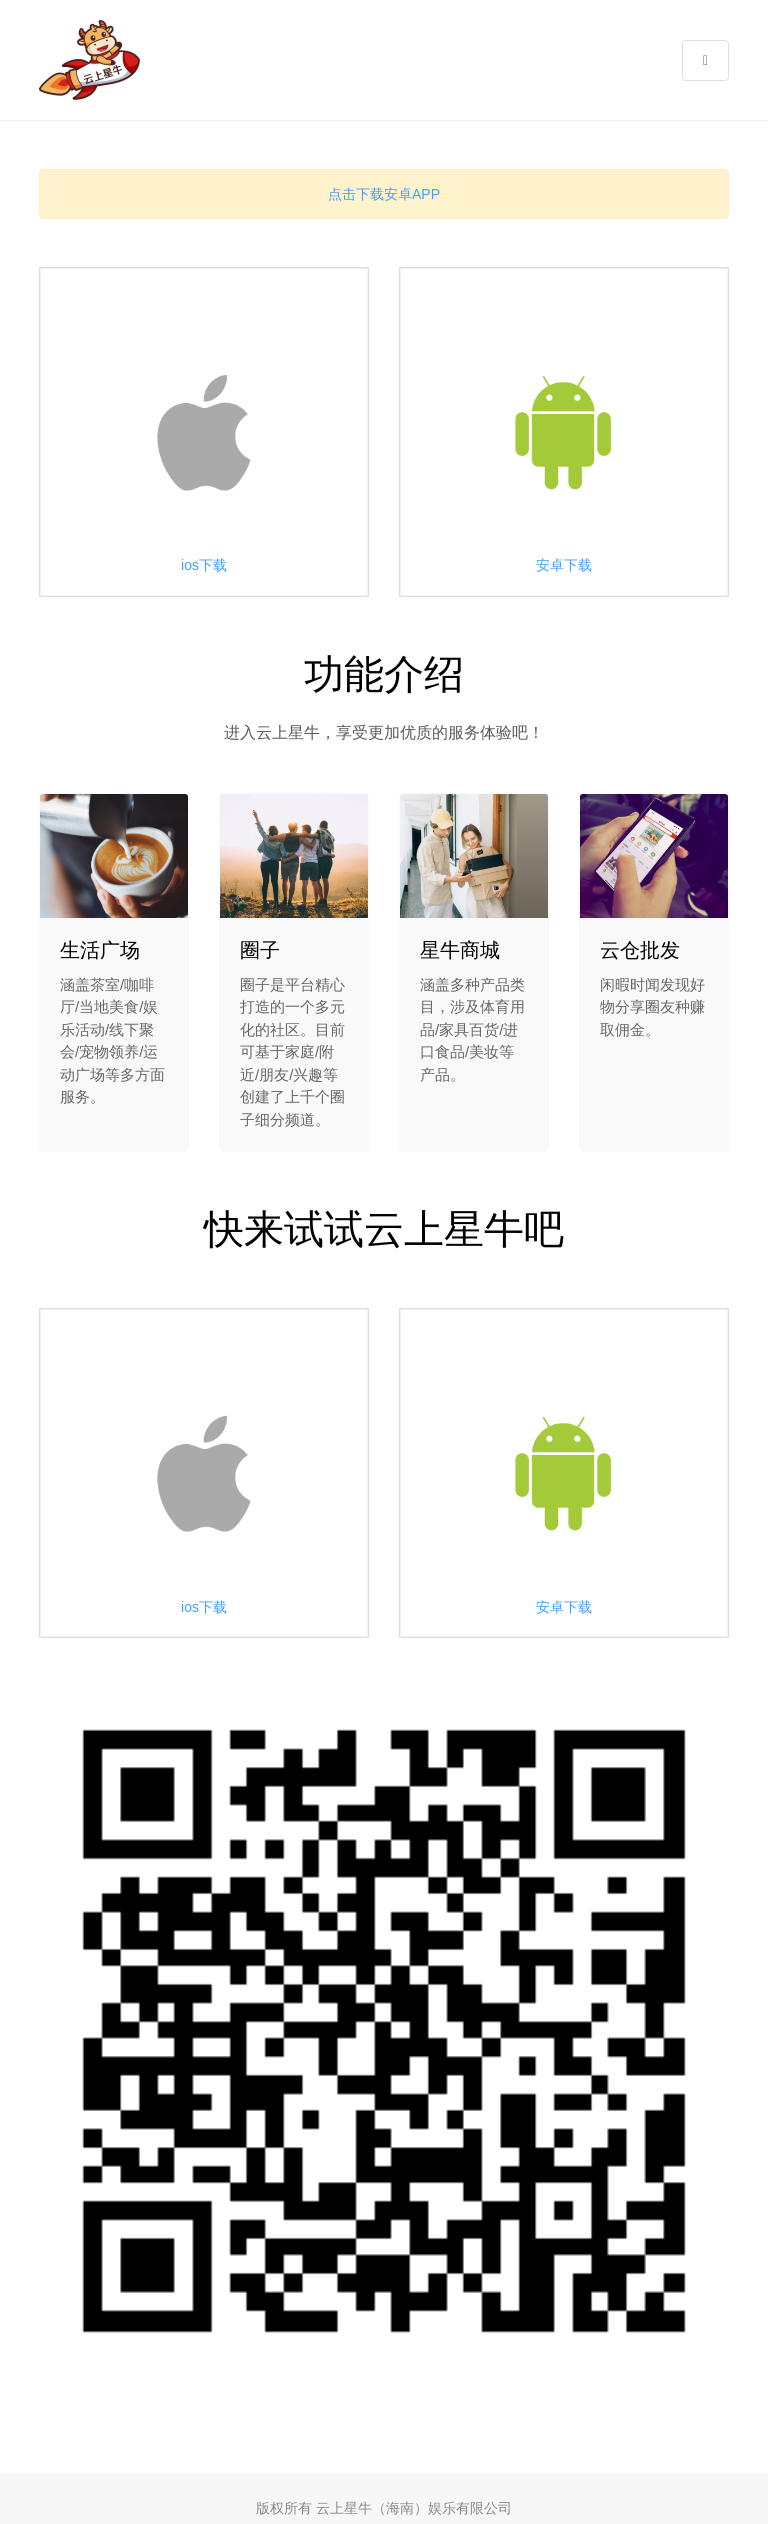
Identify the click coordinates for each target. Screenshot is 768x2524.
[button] (705, 60)
